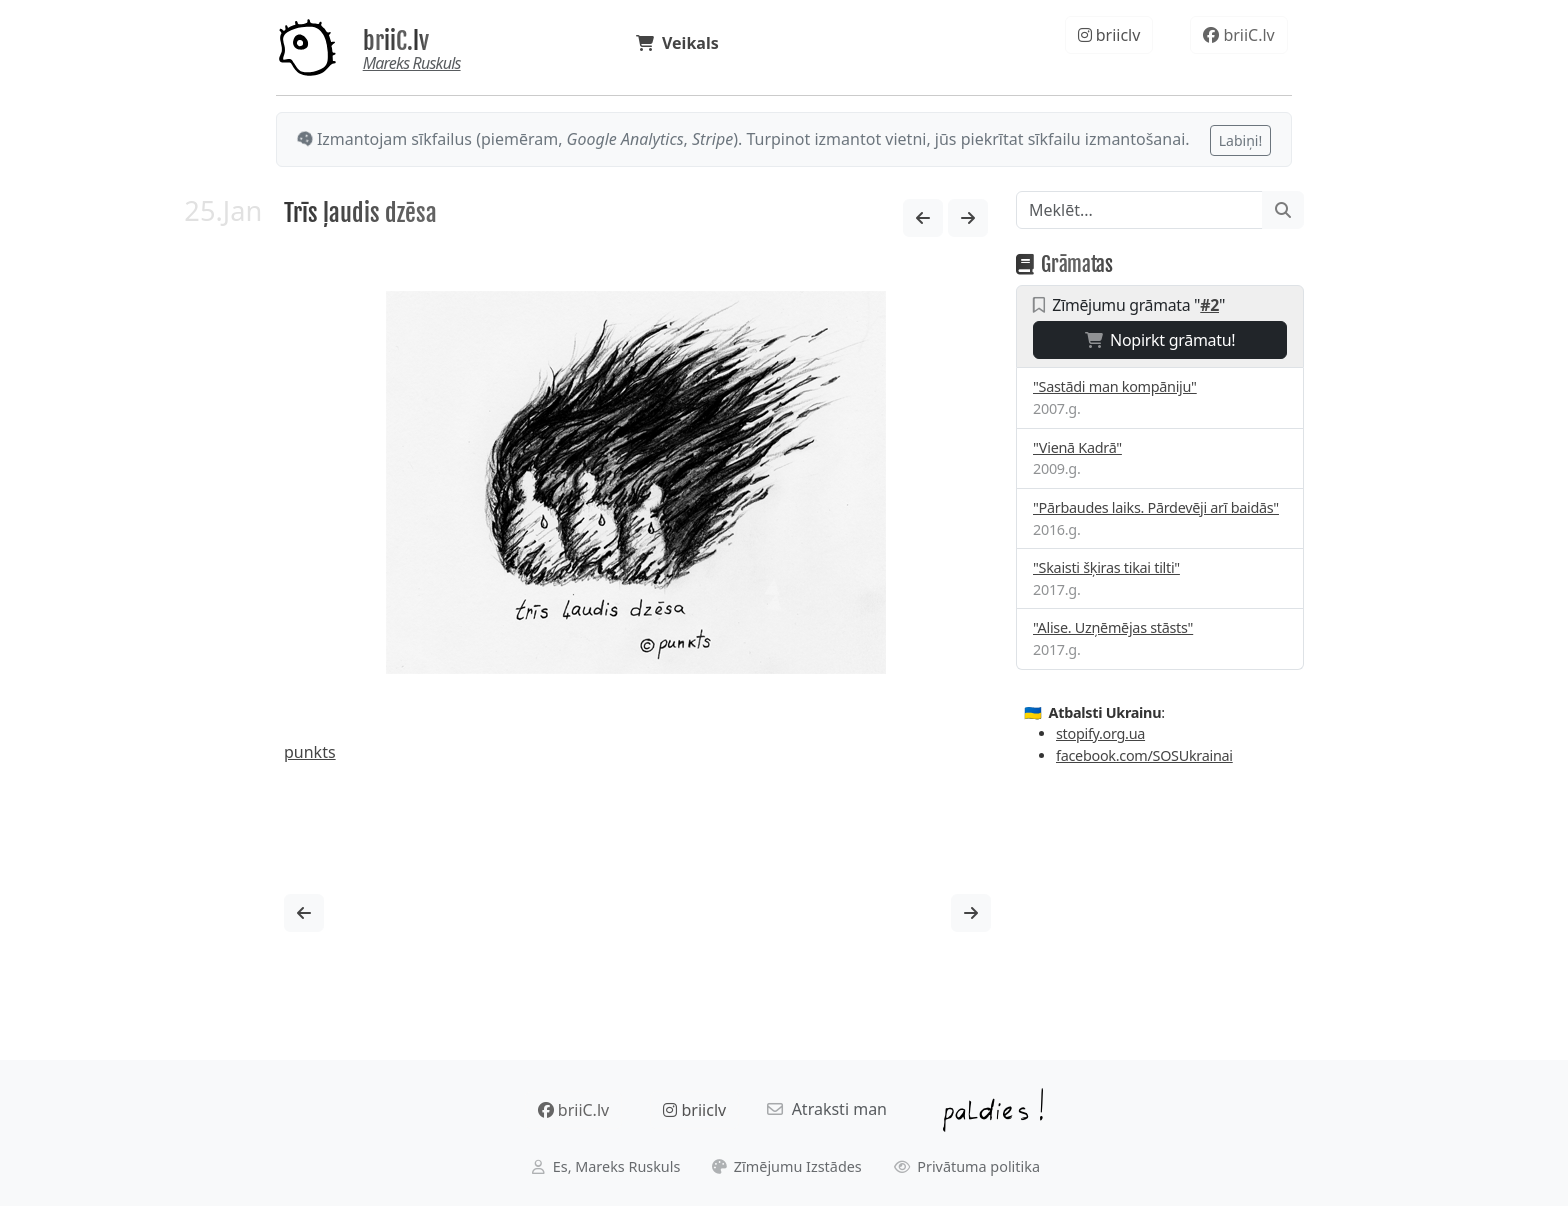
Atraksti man (827, 1109)
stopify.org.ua (1100, 733)
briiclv (1109, 35)
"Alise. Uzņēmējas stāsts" (1113, 627)
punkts (310, 752)
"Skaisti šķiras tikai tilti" (1106, 567)
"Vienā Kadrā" (1077, 447)
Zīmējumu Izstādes (787, 1166)
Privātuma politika (967, 1166)
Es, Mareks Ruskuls (606, 1166)
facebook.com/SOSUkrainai (1144, 755)
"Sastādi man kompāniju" (1115, 386)
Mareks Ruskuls (412, 63)
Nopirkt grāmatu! (1160, 340)
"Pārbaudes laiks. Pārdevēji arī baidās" (1156, 507)
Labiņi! (1240, 140)
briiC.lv (396, 41)
